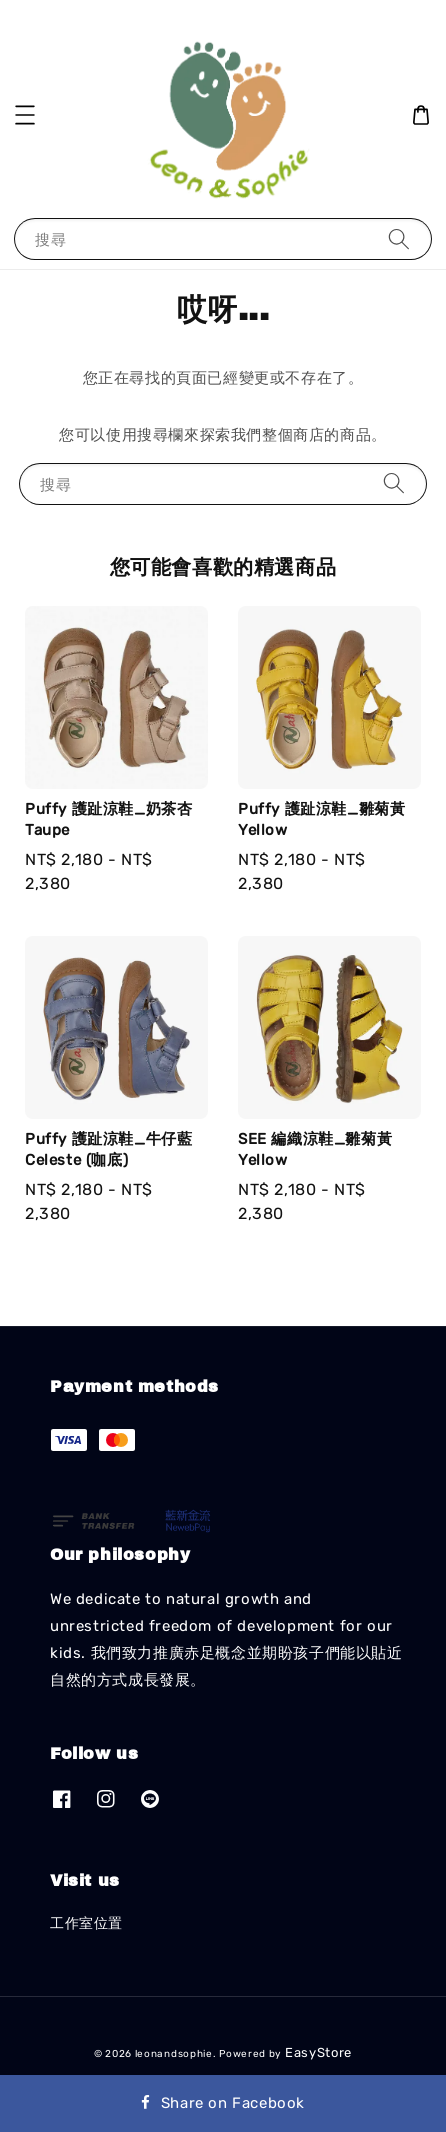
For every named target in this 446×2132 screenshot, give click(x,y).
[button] (25, 115)
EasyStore (318, 2052)
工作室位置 (86, 1923)
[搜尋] (399, 238)
